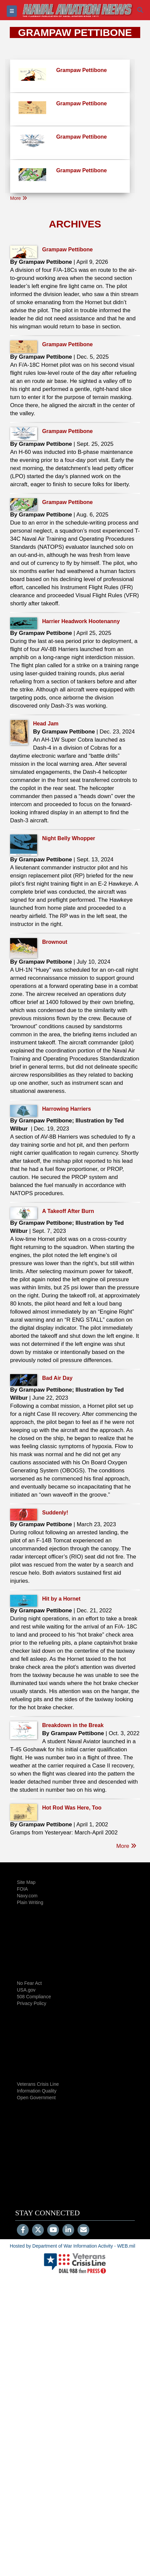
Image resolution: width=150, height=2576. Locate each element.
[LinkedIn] (68, 2230)
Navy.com (27, 1895)
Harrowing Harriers (66, 1109)
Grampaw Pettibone (67, 249)
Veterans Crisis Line (38, 2084)
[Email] (83, 2230)
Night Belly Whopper (68, 838)
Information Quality (37, 2091)
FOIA (22, 1889)
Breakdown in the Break (72, 1725)
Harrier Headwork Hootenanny (81, 621)
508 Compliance (34, 1996)
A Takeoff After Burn (68, 1211)
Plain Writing (30, 1902)
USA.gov (26, 1990)
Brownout (54, 942)
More (18, 198)
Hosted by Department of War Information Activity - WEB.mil (72, 2246)
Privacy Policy (31, 2003)
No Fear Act (29, 1983)
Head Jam (46, 723)
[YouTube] (53, 2230)
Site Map (26, 1882)
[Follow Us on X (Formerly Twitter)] (38, 2230)
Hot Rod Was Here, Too (71, 1808)
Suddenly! (55, 1512)
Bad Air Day (57, 1378)
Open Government (36, 2097)
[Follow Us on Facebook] (23, 2230)
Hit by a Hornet (61, 1599)
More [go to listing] (126, 1846)
